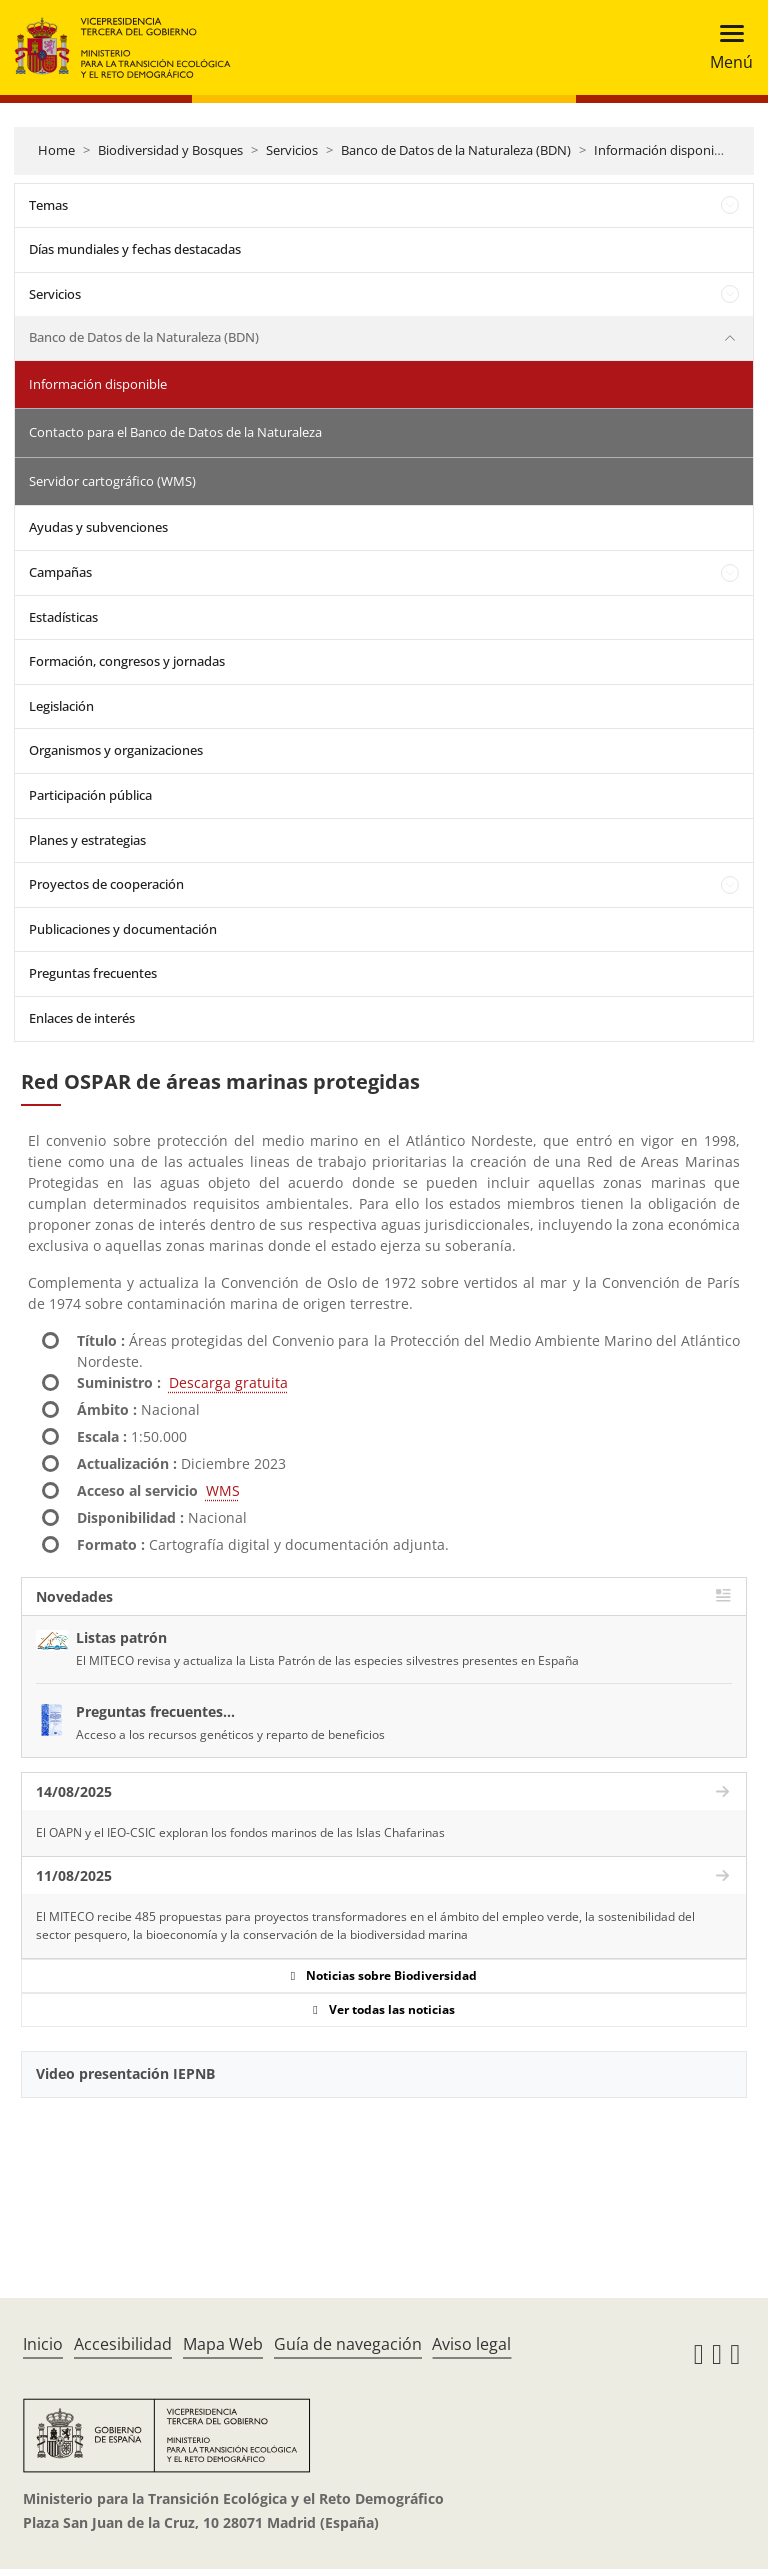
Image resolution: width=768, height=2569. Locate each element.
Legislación (61, 706)
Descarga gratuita (228, 1382)
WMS (223, 1490)
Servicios (292, 150)
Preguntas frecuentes (93, 973)
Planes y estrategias (87, 840)
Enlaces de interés (82, 1018)
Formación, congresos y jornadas (127, 661)
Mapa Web (223, 2344)
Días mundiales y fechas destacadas (135, 249)
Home (56, 150)
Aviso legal (471, 2344)
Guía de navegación (348, 2344)
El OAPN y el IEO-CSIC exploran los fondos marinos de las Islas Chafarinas (240, 1832)
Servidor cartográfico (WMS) (112, 481)
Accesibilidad (123, 2344)
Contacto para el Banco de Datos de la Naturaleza (175, 432)
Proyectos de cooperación (106, 884)
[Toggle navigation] (725, 47)
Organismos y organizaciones (116, 750)
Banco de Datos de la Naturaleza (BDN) (456, 150)
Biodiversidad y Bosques (170, 150)
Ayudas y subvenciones (98, 527)
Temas (48, 205)
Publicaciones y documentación (123, 929)
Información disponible (663, 150)
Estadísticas (63, 617)
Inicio (43, 2344)
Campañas (60, 572)
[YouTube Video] (384, 2173)
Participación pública (90, 795)
